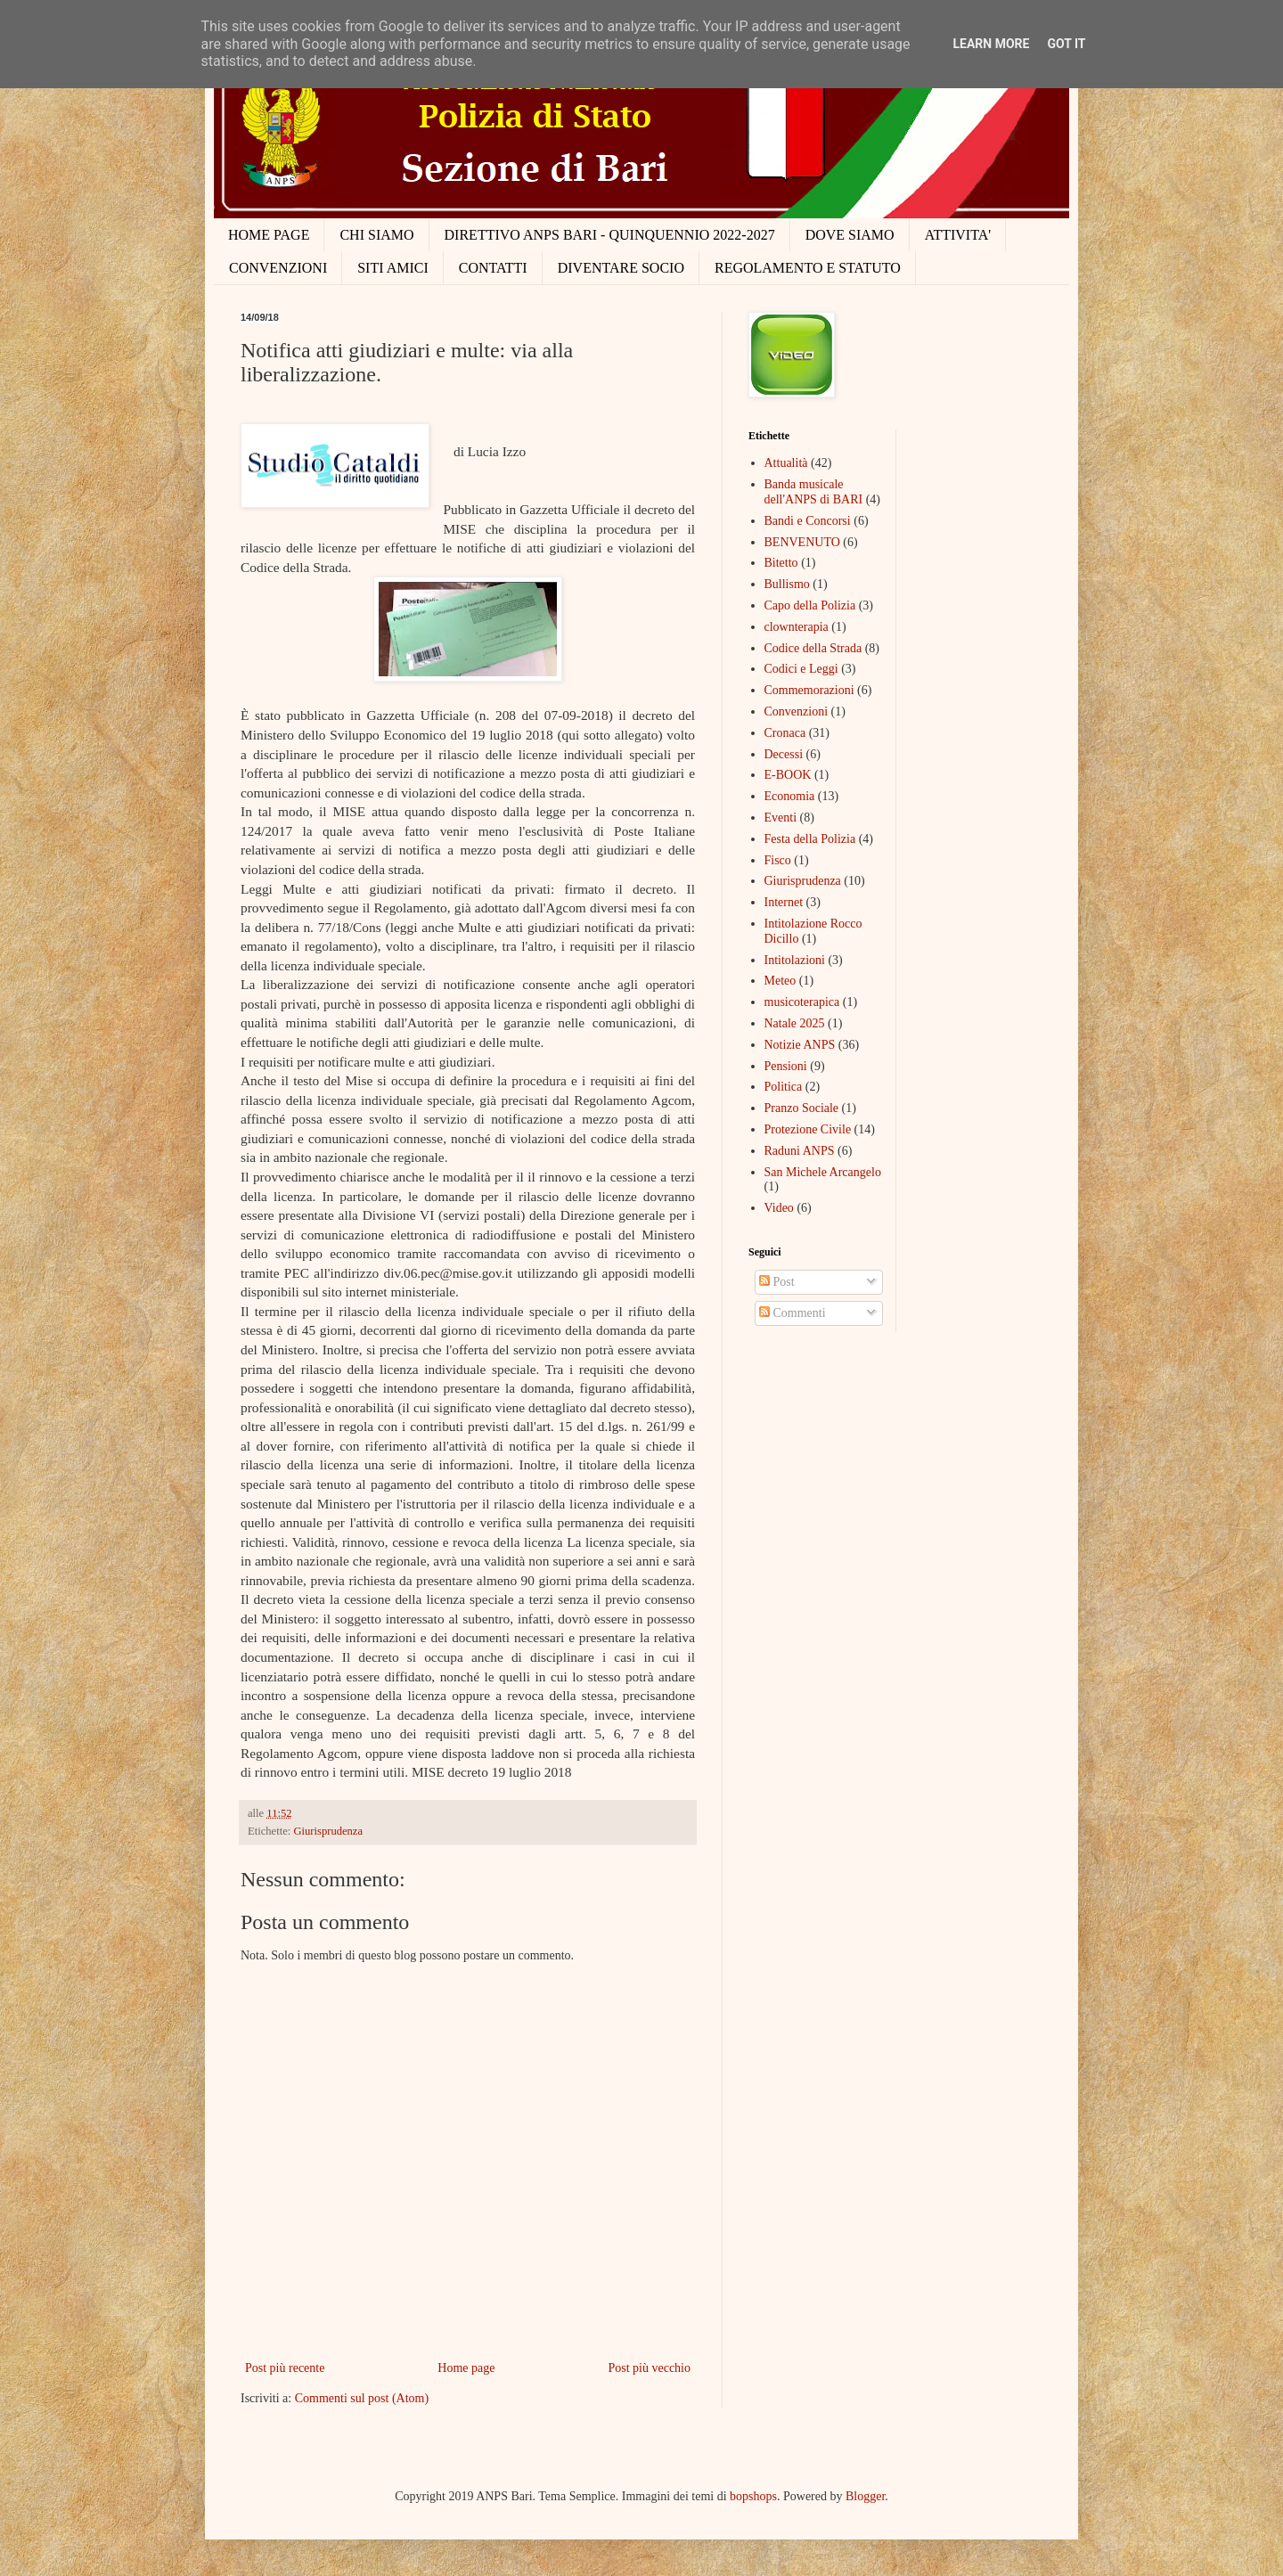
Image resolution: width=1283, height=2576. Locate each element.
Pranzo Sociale (801, 1108)
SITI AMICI (393, 267)
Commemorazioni (809, 690)
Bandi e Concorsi (807, 520)
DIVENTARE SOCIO (621, 267)
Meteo (780, 980)
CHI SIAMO (376, 234)
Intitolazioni (794, 960)
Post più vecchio (649, 2368)
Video (779, 1207)
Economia (789, 796)
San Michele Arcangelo (822, 1172)
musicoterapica (802, 1002)
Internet (784, 902)
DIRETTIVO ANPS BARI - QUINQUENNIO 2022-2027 (610, 234)
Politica (783, 1086)
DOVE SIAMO (850, 234)
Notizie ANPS (800, 1044)
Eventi (780, 817)
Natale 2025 (794, 1023)
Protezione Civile (808, 1129)
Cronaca (785, 733)
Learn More (990, 44)
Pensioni (785, 1066)
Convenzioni (796, 711)
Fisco (777, 860)
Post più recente (284, 2368)
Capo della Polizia (810, 605)
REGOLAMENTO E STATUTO (808, 267)
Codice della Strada (813, 648)
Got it (1066, 44)
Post (777, 1281)
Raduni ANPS (799, 1150)
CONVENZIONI (278, 267)
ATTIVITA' (958, 234)
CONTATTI (493, 267)
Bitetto (781, 562)
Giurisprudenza (328, 1831)
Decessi (784, 754)
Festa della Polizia (810, 839)
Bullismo (787, 584)
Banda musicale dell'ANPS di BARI (813, 492)
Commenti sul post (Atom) (362, 2398)
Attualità (786, 463)
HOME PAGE (268, 234)
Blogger (865, 2496)
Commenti (792, 1313)
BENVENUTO (802, 542)
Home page (465, 2368)
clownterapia (796, 627)
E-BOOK (788, 774)
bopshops (753, 2496)
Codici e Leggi (801, 668)
